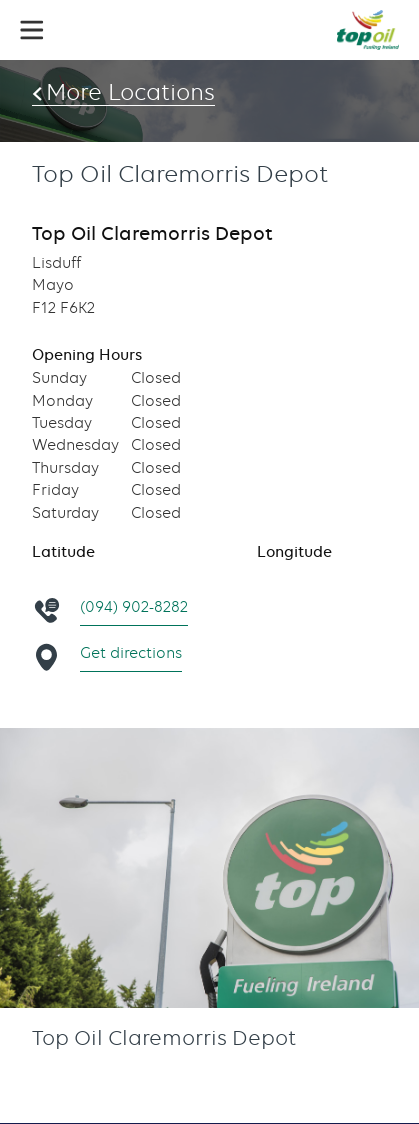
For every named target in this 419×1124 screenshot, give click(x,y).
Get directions (131, 653)
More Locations (130, 92)
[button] (32, 30)
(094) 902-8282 (134, 607)
